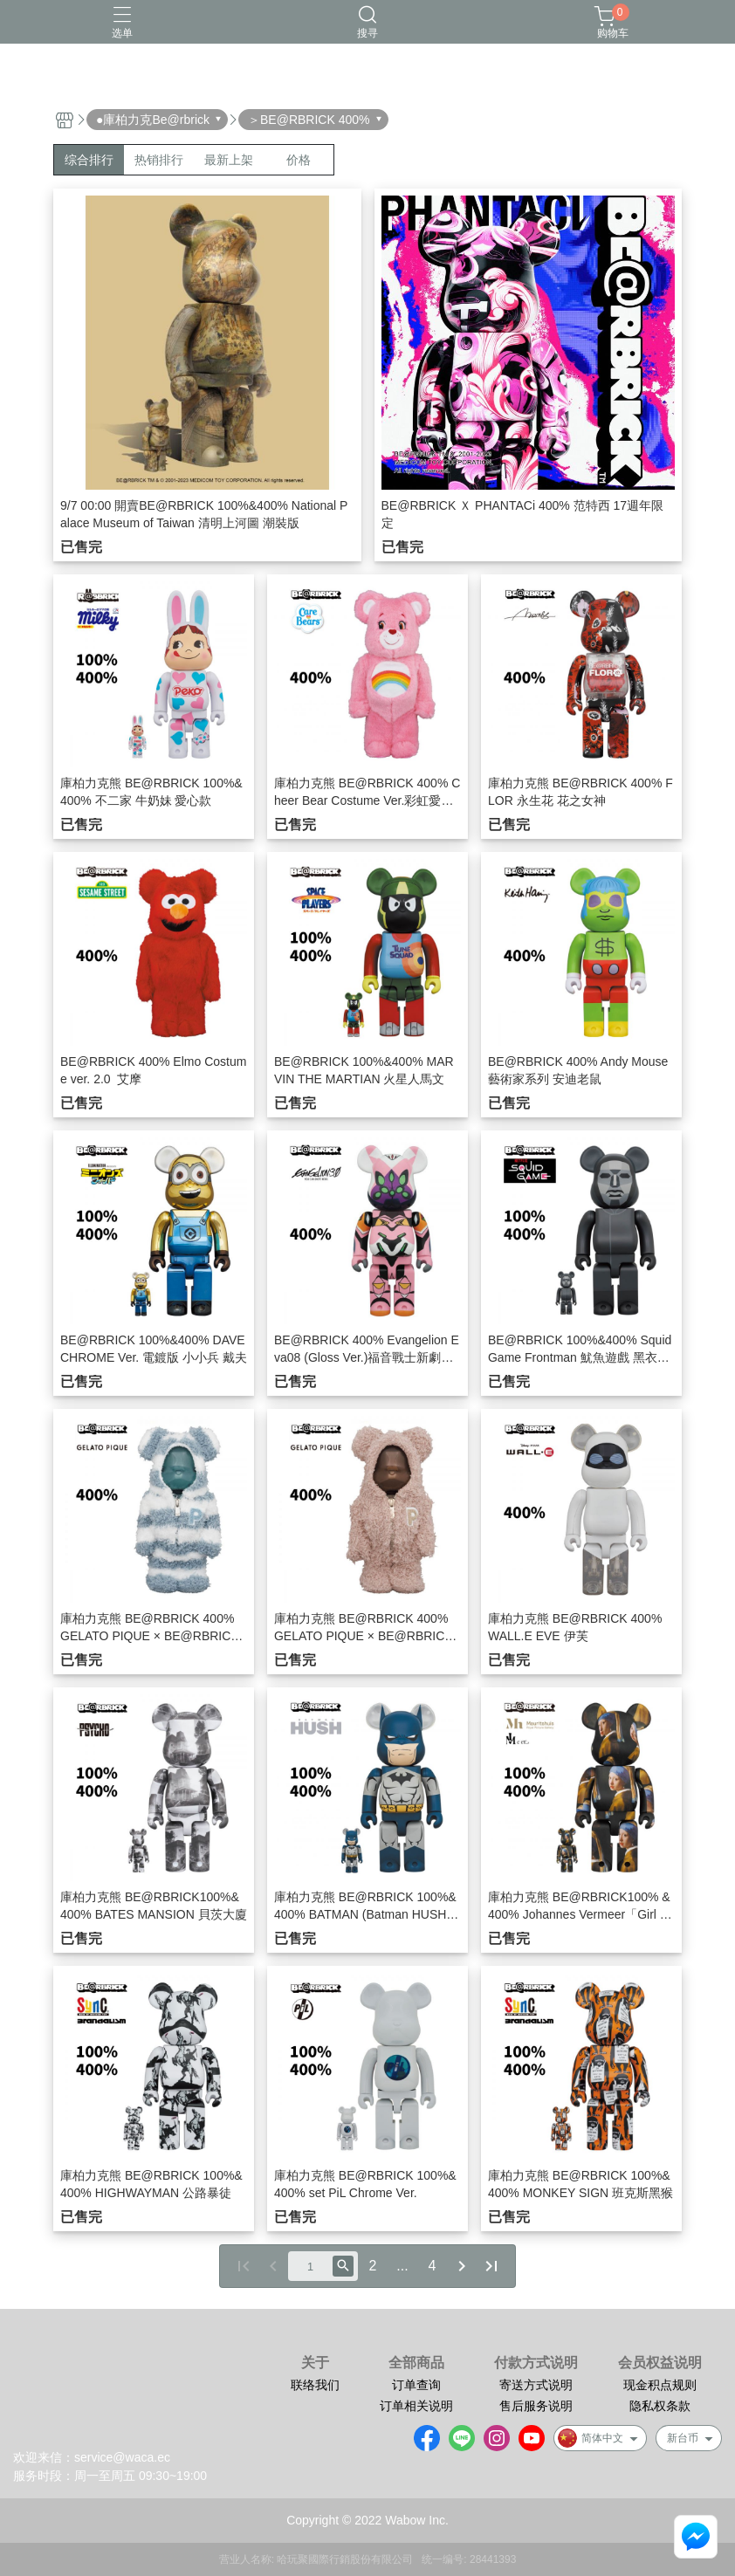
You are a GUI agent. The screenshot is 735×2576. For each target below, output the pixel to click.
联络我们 (315, 2385)
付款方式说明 (536, 2363)
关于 (315, 2363)
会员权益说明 (660, 2363)
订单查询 (416, 2385)
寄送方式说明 (536, 2385)
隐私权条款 (659, 2406)
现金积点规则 (660, 2385)
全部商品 (416, 2363)
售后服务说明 (536, 2406)
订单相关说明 (416, 2406)
